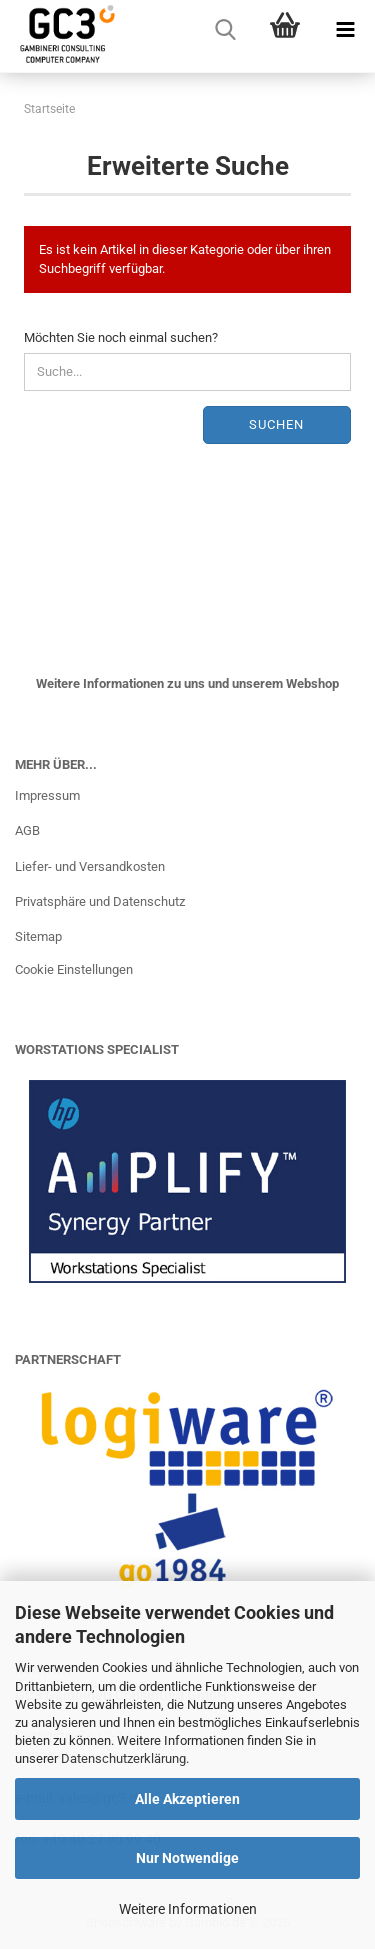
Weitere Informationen (188, 1909)
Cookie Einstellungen (74, 969)
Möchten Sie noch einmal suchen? (121, 337)
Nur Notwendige (187, 1858)
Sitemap (38, 936)
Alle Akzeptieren (187, 1799)
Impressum (47, 795)
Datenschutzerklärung (123, 1758)
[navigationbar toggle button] (345, 30)
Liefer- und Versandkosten (90, 866)
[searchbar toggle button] (225, 30)
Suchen (276, 424)
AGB (27, 830)
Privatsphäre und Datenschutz (100, 901)
